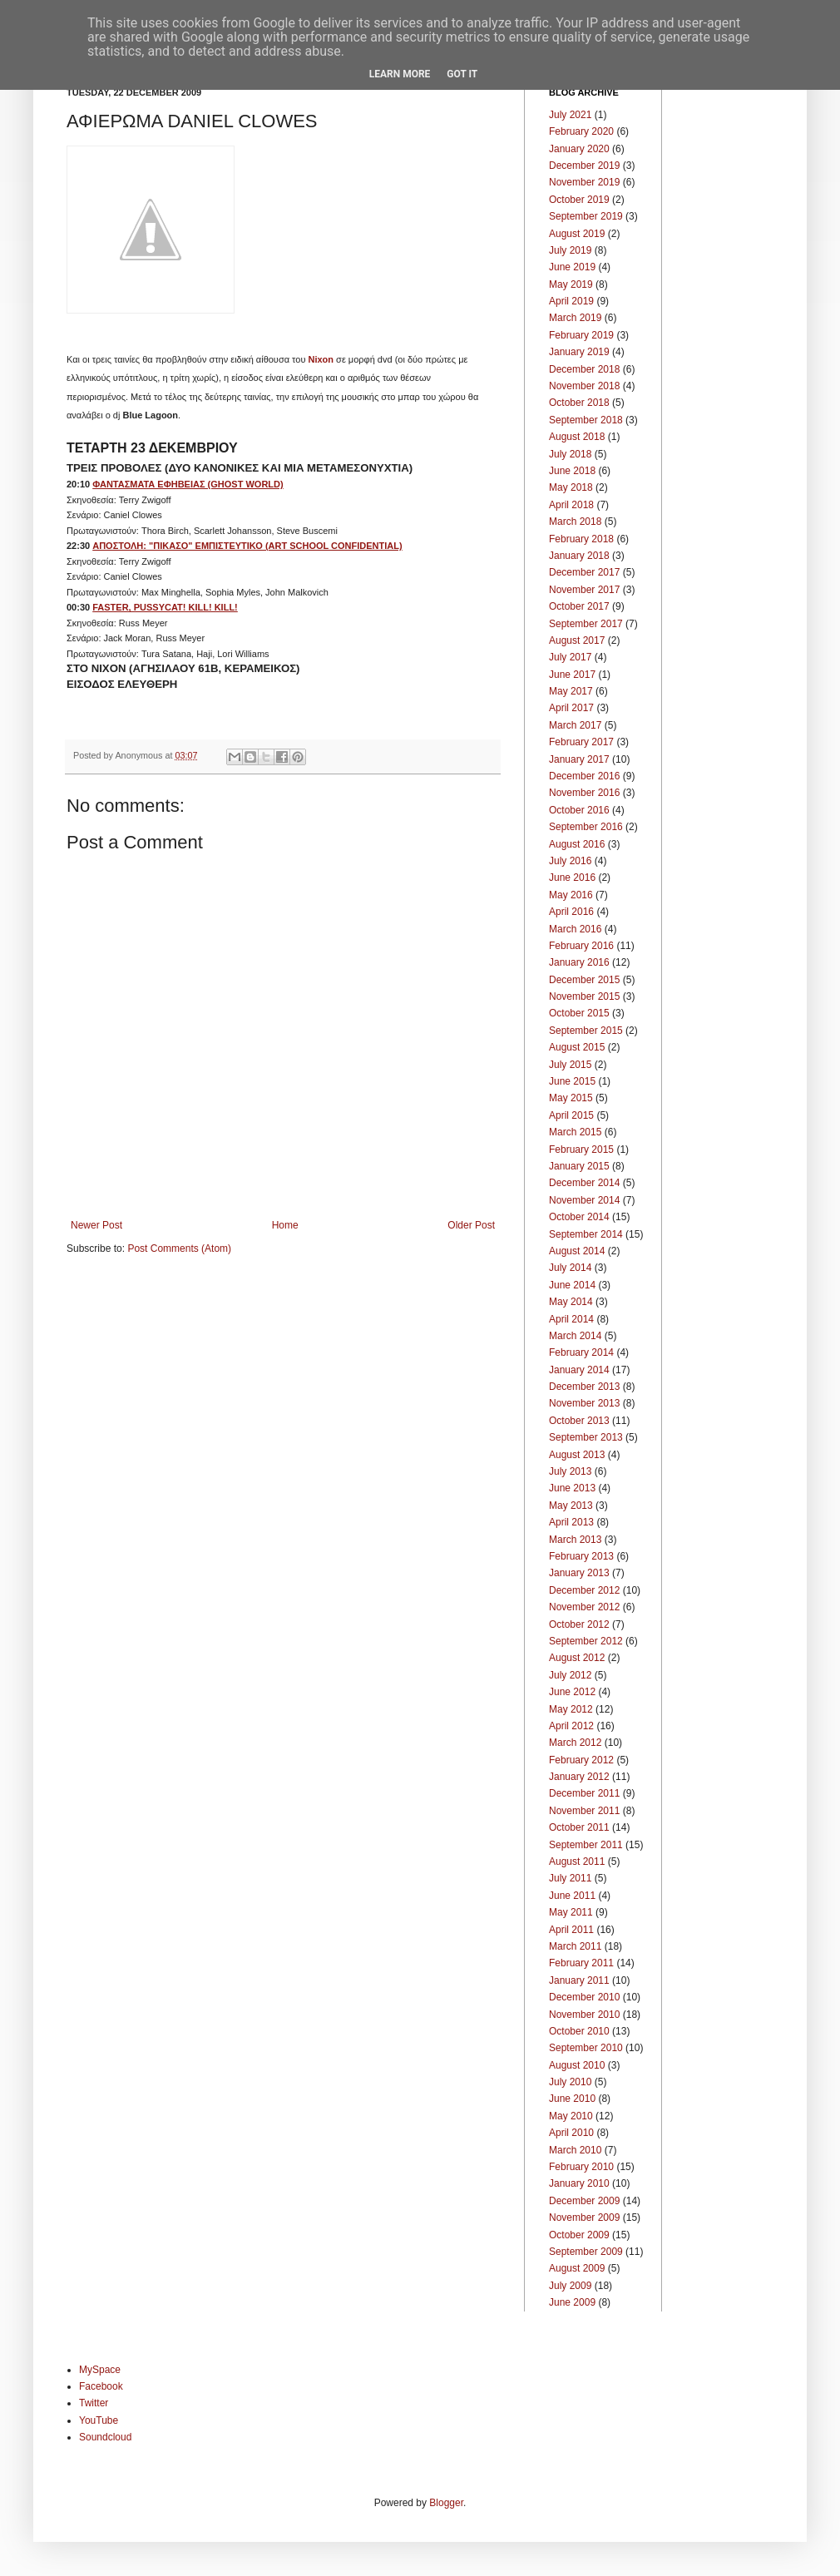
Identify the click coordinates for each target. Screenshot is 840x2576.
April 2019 (571, 301)
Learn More (400, 74)
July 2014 (570, 1267)
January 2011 (579, 1980)
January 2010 (579, 2183)
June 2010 (572, 2098)
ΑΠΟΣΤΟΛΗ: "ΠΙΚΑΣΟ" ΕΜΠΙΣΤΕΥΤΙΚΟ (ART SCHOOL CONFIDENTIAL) (247, 546)
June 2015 (572, 1081)
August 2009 (577, 2268)
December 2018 (584, 369)
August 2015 (577, 1047)
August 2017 (577, 640)
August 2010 (577, 2065)
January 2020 (579, 149)
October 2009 (579, 2235)
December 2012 (584, 1590)
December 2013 (584, 1386)
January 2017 (579, 759)
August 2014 (577, 1251)
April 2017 (571, 708)
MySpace (100, 2370)
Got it (462, 74)
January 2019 (579, 352)
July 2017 (570, 657)
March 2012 (575, 1742)
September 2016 (586, 827)
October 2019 (579, 199)
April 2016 (571, 911)
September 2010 (586, 2048)
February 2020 (581, 131)
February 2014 (581, 1352)
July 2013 (570, 1471)
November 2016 (584, 793)
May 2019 (571, 284)
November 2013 (584, 1403)
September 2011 (586, 1845)
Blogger (446, 2503)
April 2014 (571, 1319)
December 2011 (584, 1793)
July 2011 (570, 1878)
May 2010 (571, 2116)
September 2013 (586, 1437)
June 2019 (572, 267)
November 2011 (584, 1811)
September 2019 (586, 216)
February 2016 (581, 946)
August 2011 (577, 1861)
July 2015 (570, 1064)
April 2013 (571, 1522)
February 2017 (581, 742)
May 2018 (571, 487)
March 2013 (575, 1539)
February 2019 (581, 335)
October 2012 (579, 1624)
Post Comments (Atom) (179, 1248)
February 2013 (581, 1556)
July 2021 (570, 115)
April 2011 (571, 1930)
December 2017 (584, 572)
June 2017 (572, 674)
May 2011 (571, 1912)
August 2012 (577, 1658)
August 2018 (577, 437)
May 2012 (571, 1709)
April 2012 (571, 1726)
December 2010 (584, 1997)
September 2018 (586, 420)
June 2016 (572, 877)
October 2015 (579, 1013)
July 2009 (570, 2286)
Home (285, 1225)
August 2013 (577, 1455)
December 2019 (584, 165)
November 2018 (584, 386)
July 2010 (570, 2082)
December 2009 (584, 2201)
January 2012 (579, 1776)
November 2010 (584, 2014)
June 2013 (572, 1488)
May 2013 (571, 1505)
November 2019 (584, 182)
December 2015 (584, 980)
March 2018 (575, 521)
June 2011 (572, 1895)
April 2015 (571, 1115)
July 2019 (570, 250)
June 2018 (572, 471)
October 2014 (579, 1217)
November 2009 (584, 2217)
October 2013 (579, 1420)
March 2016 (575, 929)
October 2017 (579, 606)
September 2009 (586, 2251)
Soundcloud (105, 2437)
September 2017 (586, 624)
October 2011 (579, 1827)
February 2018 (581, 539)
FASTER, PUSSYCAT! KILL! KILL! (165, 607)
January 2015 (579, 1166)
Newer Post (96, 1225)
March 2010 (575, 2150)
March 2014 (575, 1336)
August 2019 (577, 234)
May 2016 (571, 895)
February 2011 (581, 1963)
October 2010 (579, 2031)
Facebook (101, 2386)
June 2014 (572, 1285)
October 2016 (579, 810)
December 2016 (584, 776)
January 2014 (579, 1370)
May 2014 (571, 1302)
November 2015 (584, 996)
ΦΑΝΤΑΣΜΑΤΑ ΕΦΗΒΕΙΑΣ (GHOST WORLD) (187, 484)
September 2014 (586, 1234)
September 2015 (586, 1030)
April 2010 (571, 2132)
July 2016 (570, 861)
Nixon (321, 359)
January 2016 (579, 962)
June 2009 (572, 2302)
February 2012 (581, 1760)
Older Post (471, 1225)
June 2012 (572, 1692)
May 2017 (571, 691)
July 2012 (570, 1675)
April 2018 (571, 505)
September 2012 (586, 1641)
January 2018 (579, 555)
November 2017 (584, 590)
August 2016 (577, 844)
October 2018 (579, 402)
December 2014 (584, 1183)
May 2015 (571, 1098)
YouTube (98, 2420)
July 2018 (570, 454)
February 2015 (581, 1149)
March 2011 (575, 1946)
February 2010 (581, 2167)
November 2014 (584, 1200)
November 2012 (584, 1607)
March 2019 (575, 318)
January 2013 (579, 1573)
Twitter (93, 2403)
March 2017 (575, 725)
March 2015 (575, 1132)
